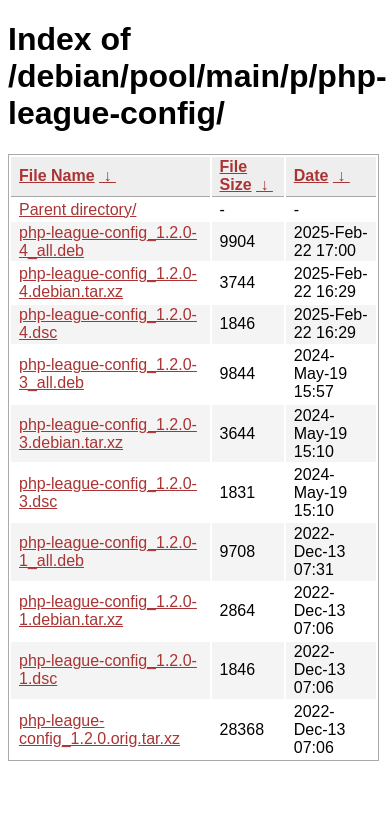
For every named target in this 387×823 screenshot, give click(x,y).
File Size (236, 175)
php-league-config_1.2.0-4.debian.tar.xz (108, 282)
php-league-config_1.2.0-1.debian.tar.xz (108, 610)
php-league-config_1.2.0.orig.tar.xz (99, 729)
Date (311, 175)
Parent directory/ (77, 209)
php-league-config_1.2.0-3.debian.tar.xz (108, 433)
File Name (57, 175)
